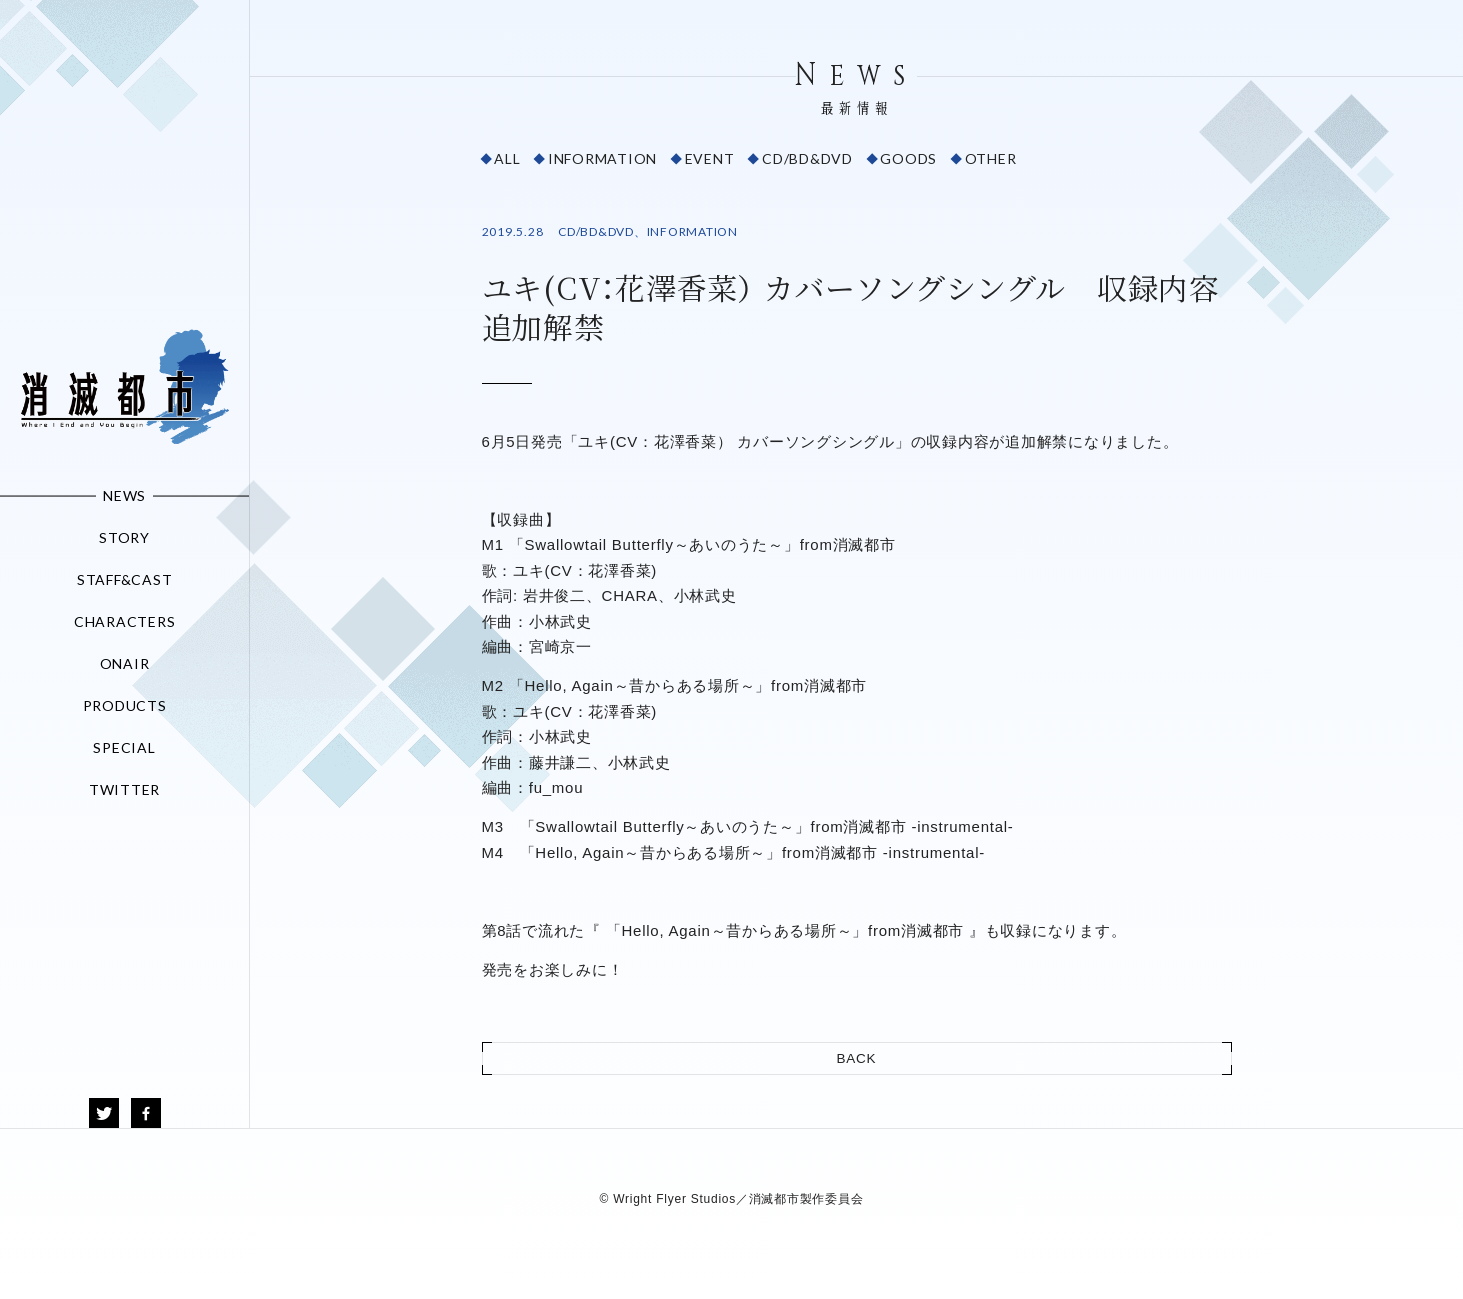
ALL (507, 158)
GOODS (908, 158)
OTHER (991, 158)
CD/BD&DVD (807, 158)
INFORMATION (602, 158)
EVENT (710, 158)
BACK (857, 1058)
